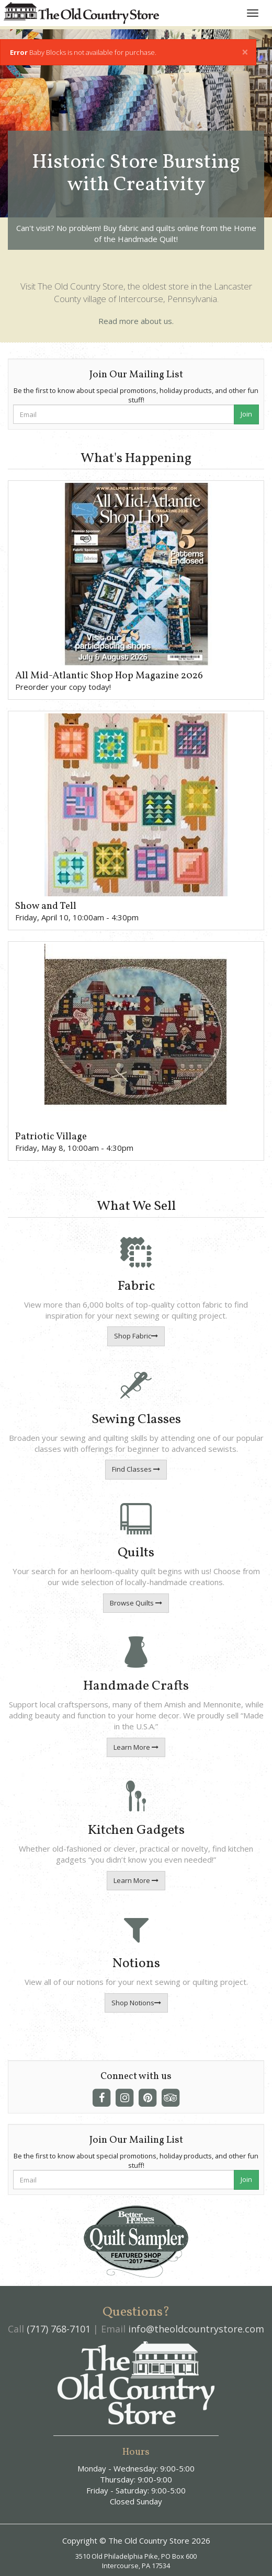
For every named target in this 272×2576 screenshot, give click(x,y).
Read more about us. (136, 321)
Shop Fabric (136, 1336)
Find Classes (136, 1469)
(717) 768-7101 (58, 2329)
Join (246, 414)
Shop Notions (136, 2002)
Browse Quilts (136, 1603)
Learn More (136, 1747)
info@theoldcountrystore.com (196, 2329)
